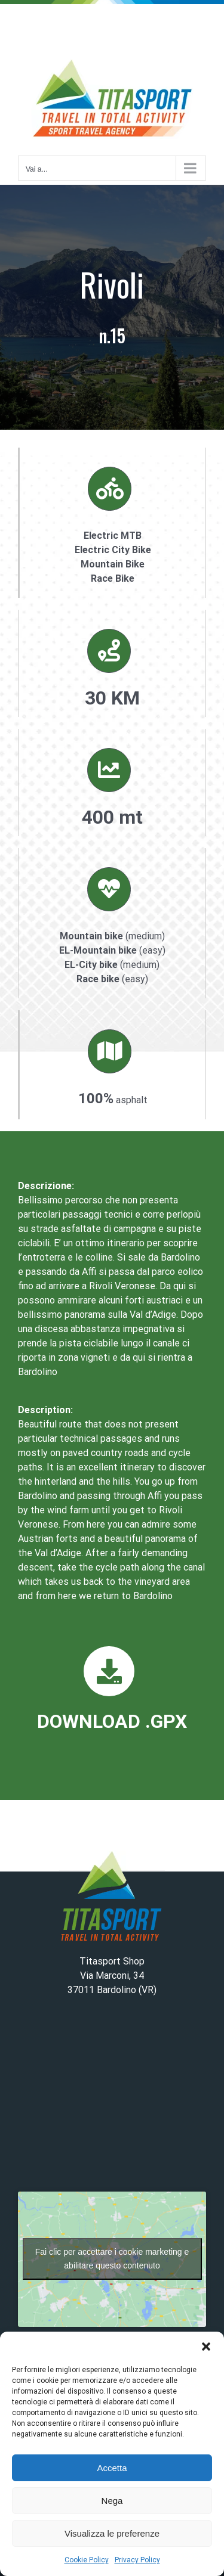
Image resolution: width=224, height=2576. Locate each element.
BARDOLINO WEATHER (112, 2099)
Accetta (112, 2468)
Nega (112, 2501)
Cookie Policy (87, 2560)
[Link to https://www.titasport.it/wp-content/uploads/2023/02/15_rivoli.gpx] (109, 1671)
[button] (206, 2346)
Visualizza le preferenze (112, 2533)
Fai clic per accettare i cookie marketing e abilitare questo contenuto (112, 2258)
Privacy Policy (137, 2560)
